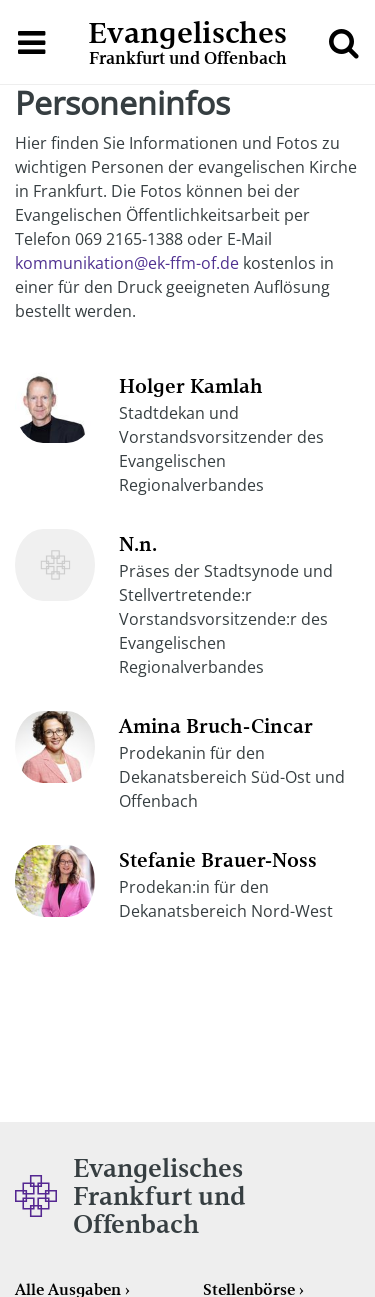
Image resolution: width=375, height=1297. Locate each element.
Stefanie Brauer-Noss (218, 860)
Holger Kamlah (191, 386)
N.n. (138, 544)
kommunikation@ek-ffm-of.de (127, 263)
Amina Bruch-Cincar (216, 726)
